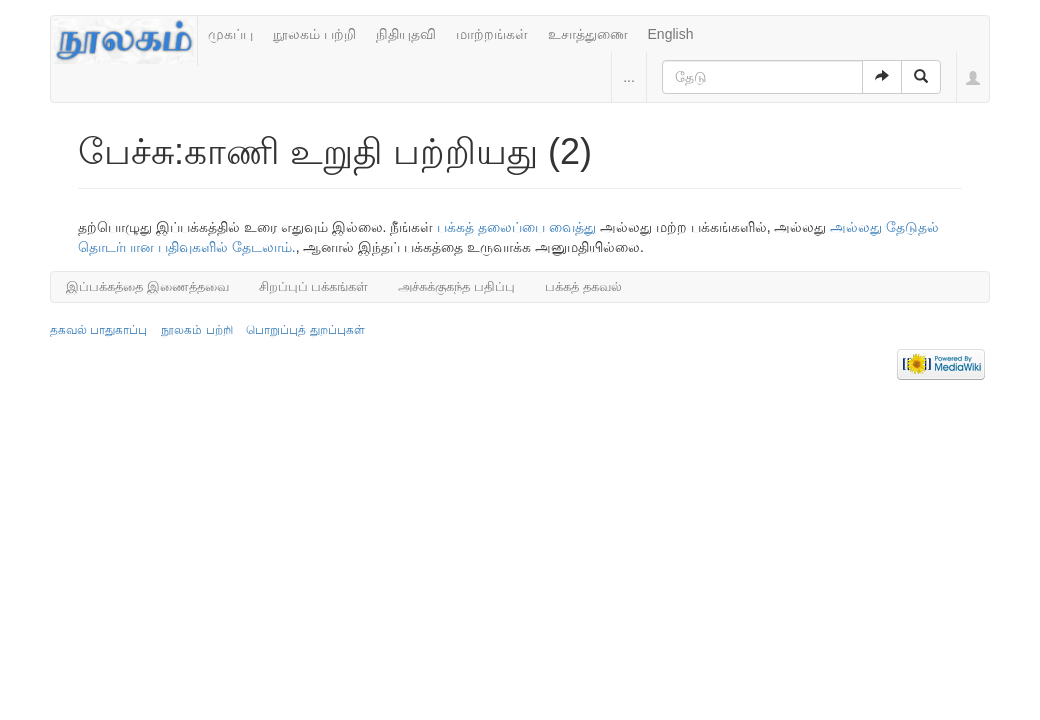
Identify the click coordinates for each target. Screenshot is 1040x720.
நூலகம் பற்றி (314, 34)
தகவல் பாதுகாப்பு (98, 330)
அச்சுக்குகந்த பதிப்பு (456, 286)
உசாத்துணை (588, 34)
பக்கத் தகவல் (583, 286)
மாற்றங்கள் (492, 34)
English (671, 34)
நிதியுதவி (406, 34)
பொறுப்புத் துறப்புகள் (305, 330)
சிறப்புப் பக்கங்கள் (314, 286)
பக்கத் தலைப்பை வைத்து (516, 227)
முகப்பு (230, 34)
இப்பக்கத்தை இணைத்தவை (147, 286)
